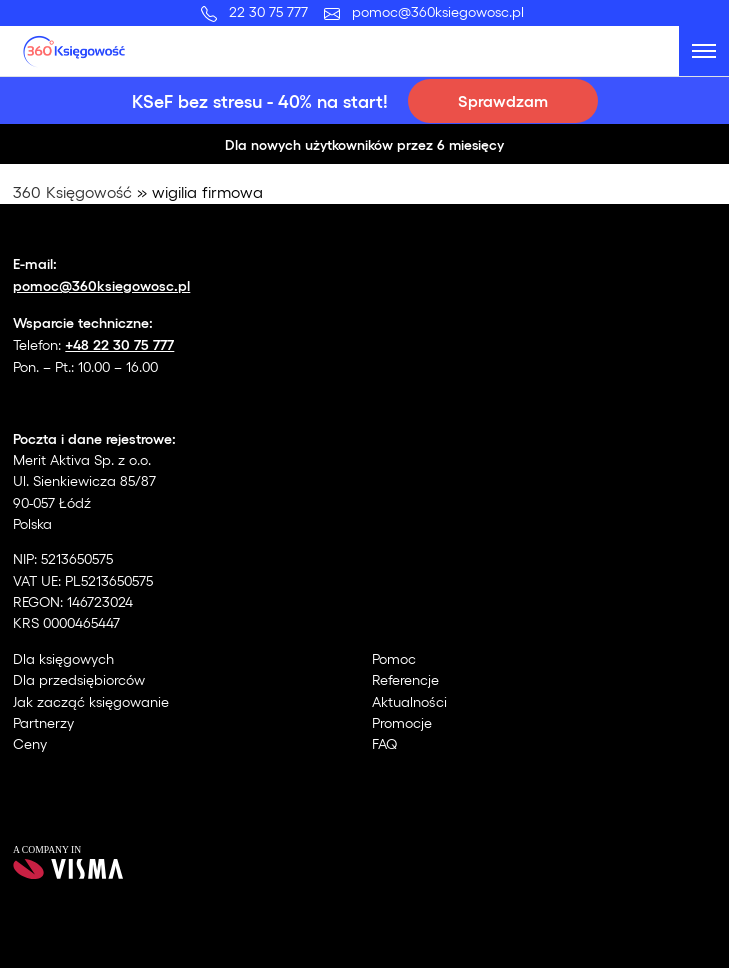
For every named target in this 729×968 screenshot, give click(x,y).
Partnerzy (43, 722)
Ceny (30, 743)
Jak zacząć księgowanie (91, 701)
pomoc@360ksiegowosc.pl (438, 11)
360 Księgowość (72, 191)
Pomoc (394, 658)
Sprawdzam (503, 100)
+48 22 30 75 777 (119, 343)
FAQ (385, 743)
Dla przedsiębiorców (79, 679)
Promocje (402, 722)
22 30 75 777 (272, 11)
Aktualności (409, 701)
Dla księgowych (63, 658)
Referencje (405, 679)
